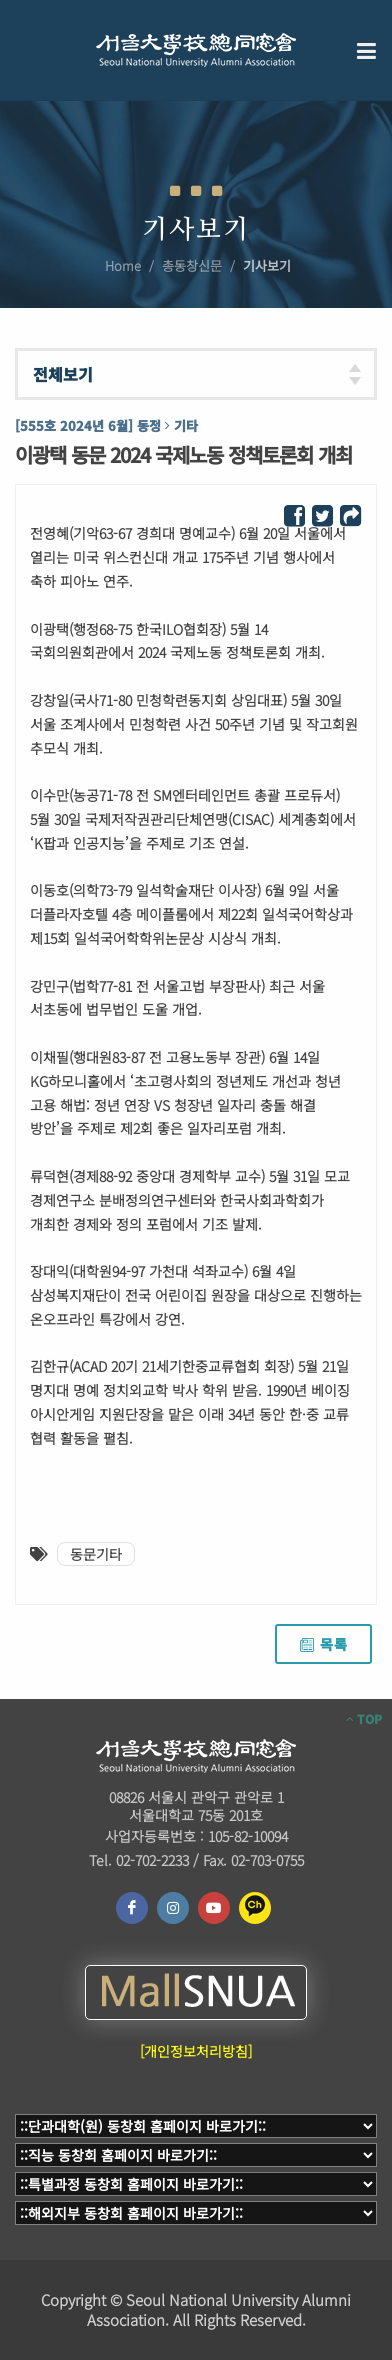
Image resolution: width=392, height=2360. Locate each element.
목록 (323, 1644)
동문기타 (96, 1554)
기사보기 (267, 265)
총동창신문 (192, 265)
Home (123, 265)
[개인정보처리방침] (196, 2051)
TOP (364, 1719)
